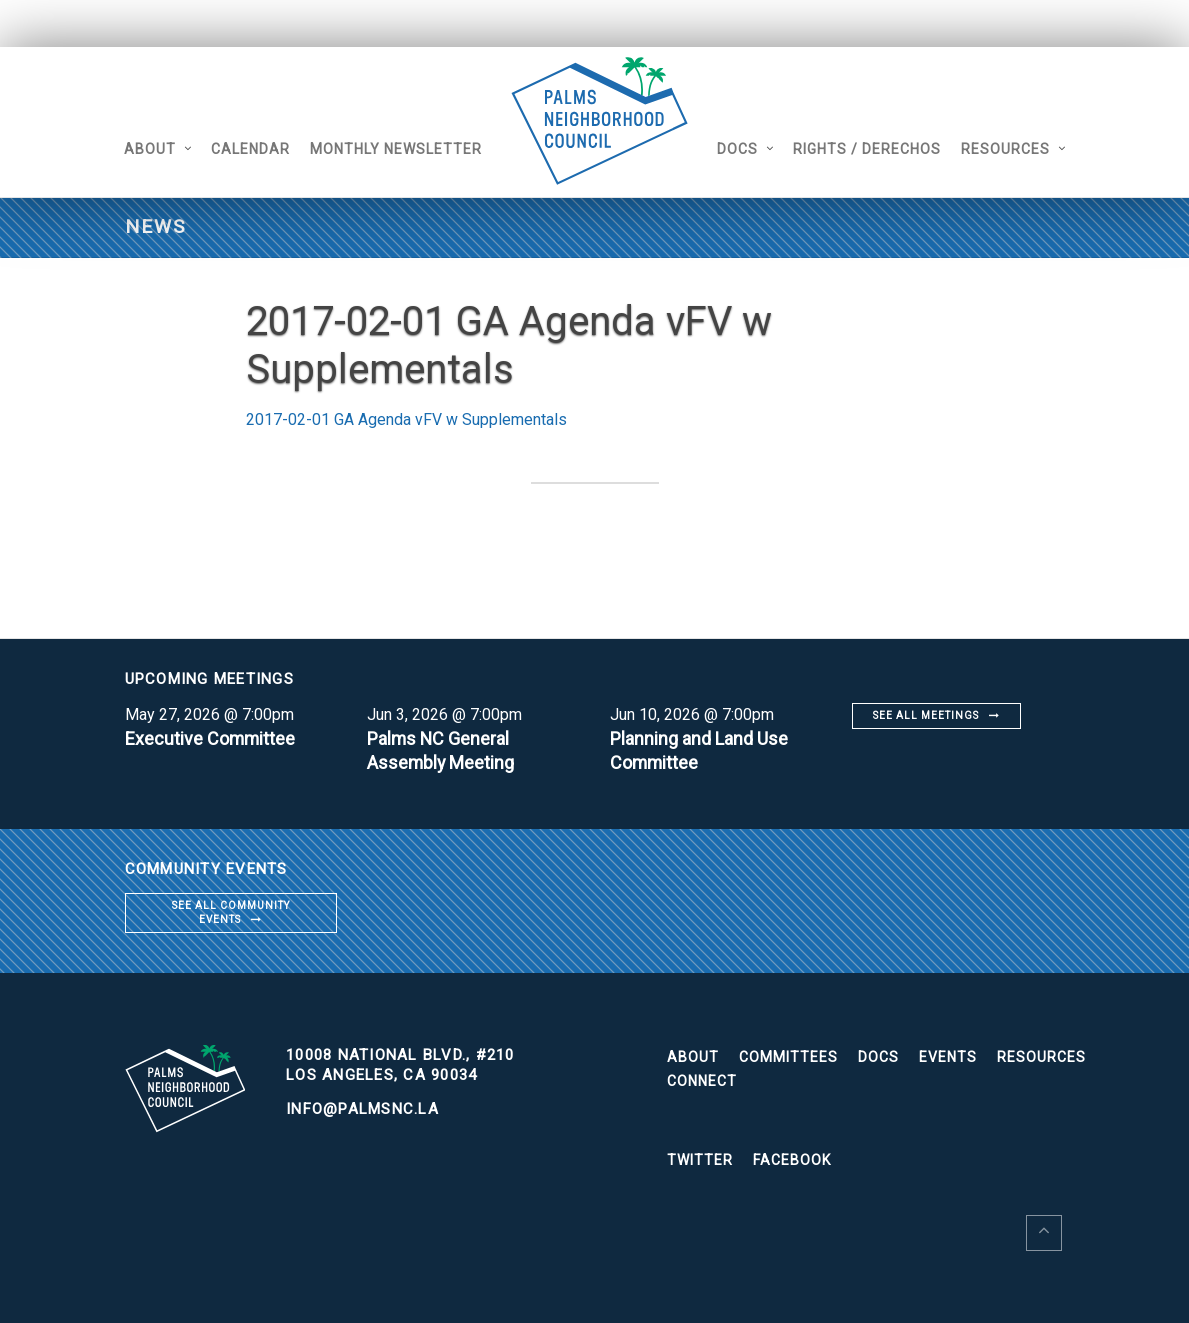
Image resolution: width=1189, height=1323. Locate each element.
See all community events (231, 912)
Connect (702, 1081)
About (149, 149)
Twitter (700, 1160)
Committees (788, 1057)
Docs (739, 149)
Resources (1007, 149)
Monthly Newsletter (395, 149)
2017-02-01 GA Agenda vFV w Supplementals (406, 419)
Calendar (249, 149)
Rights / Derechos (869, 149)
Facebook (792, 1160)
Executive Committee (211, 738)
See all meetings (926, 715)
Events (948, 1057)
